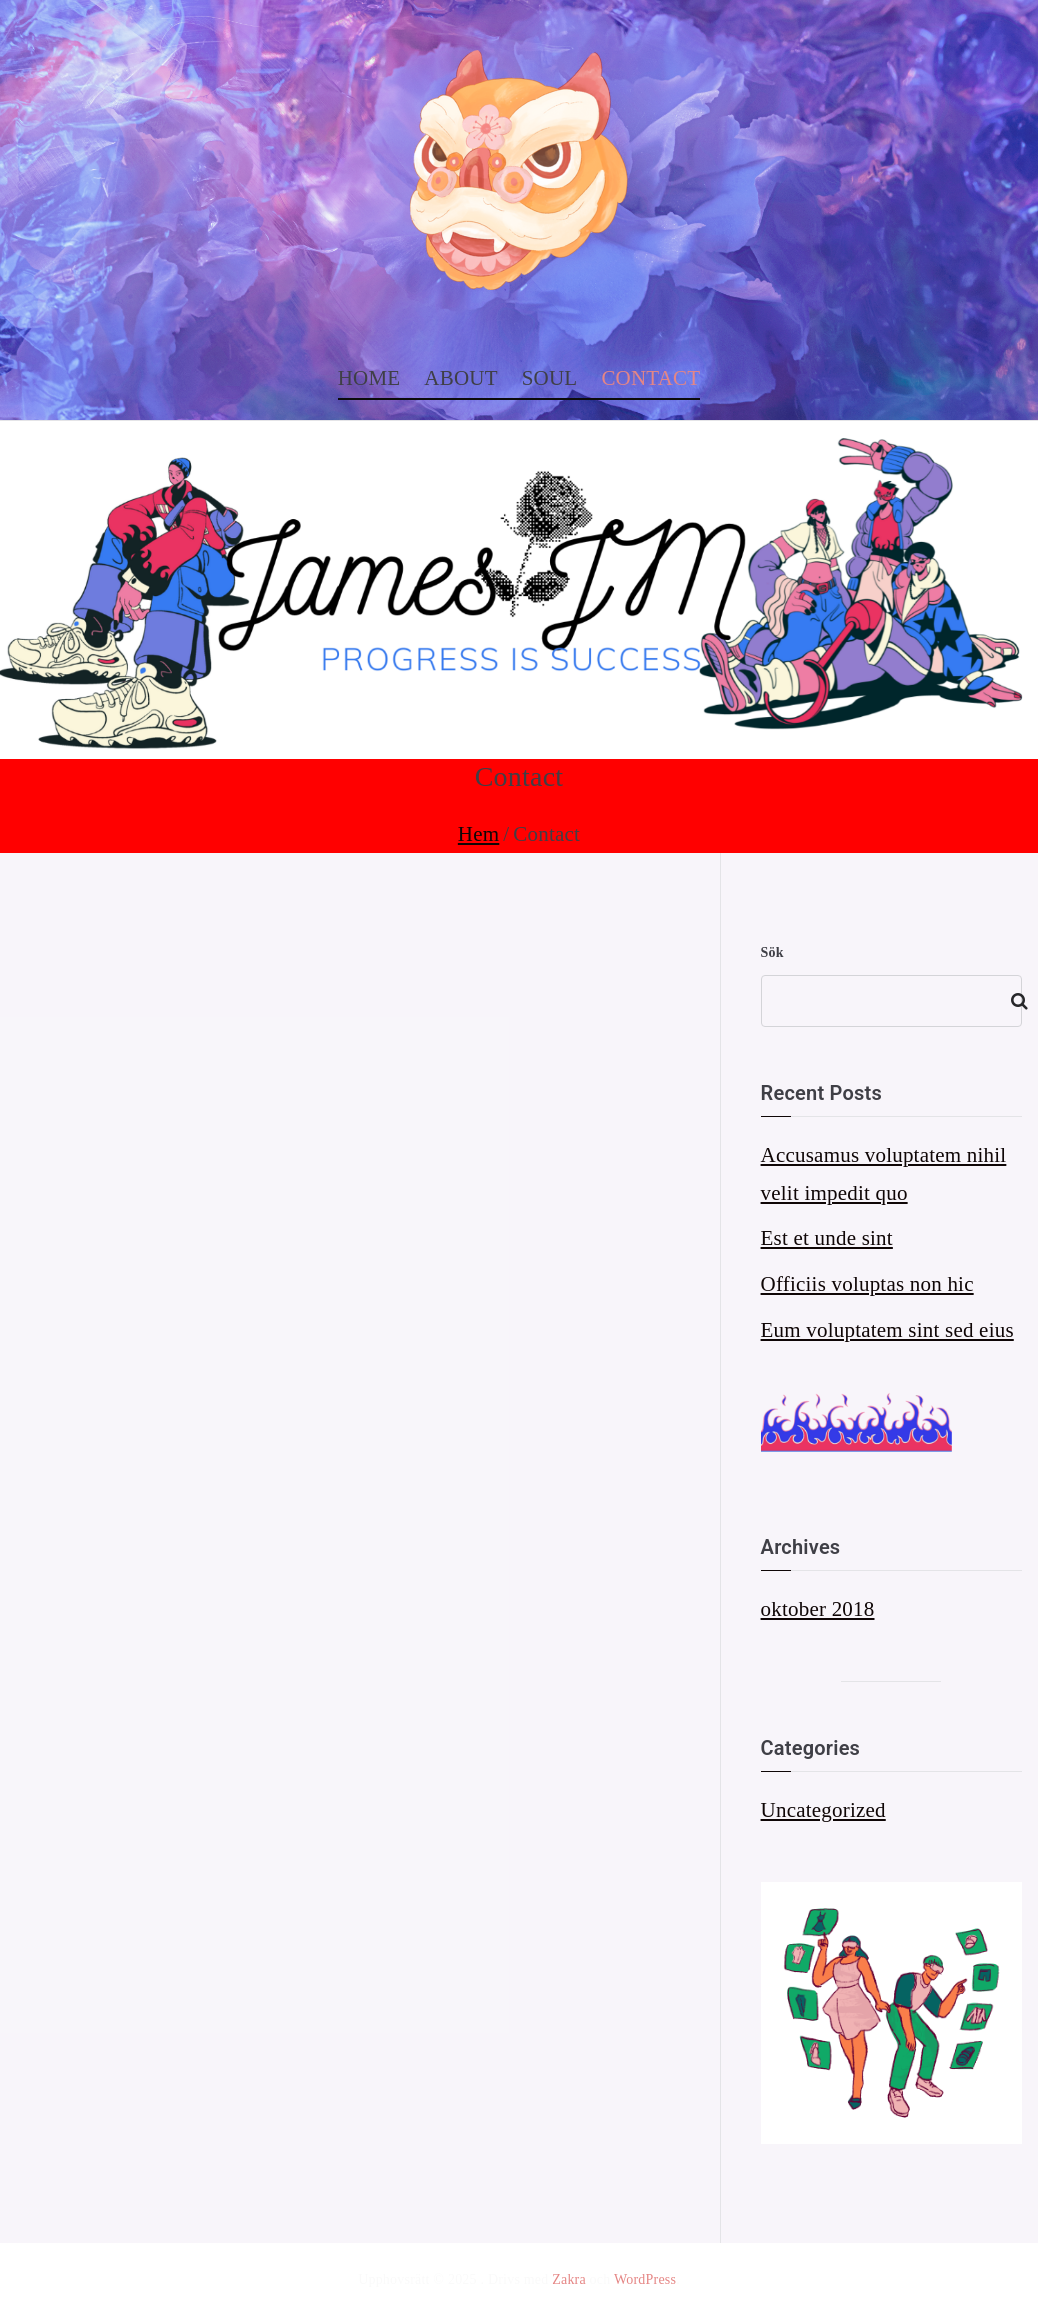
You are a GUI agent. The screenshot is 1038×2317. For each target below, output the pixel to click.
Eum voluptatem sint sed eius (887, 1330)
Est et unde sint (827, 1238)
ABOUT (460, 378)
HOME (369, 378)
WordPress (645, 2279)
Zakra (569, 2279)
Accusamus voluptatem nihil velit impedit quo (884, 1174)
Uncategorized (823, 1810)
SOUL (550, 378)
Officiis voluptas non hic (867, 1284)
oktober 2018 (818, 1609)
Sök (772, 952)
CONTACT (650, 378)
